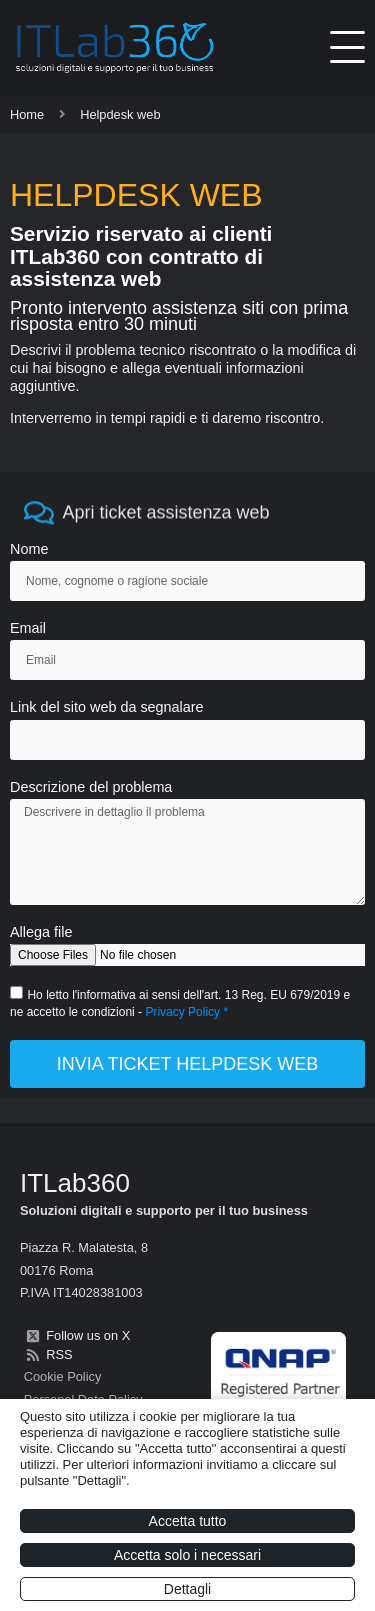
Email (28, 628)
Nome (29, 549)
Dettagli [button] (187, 1589)
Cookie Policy (63, 1376)
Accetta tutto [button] (188, 1521)
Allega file (41, 932)
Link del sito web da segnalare (107, 707)
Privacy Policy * (186, 1012)
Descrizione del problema (91, 787)
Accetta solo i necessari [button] (187, 1555)
